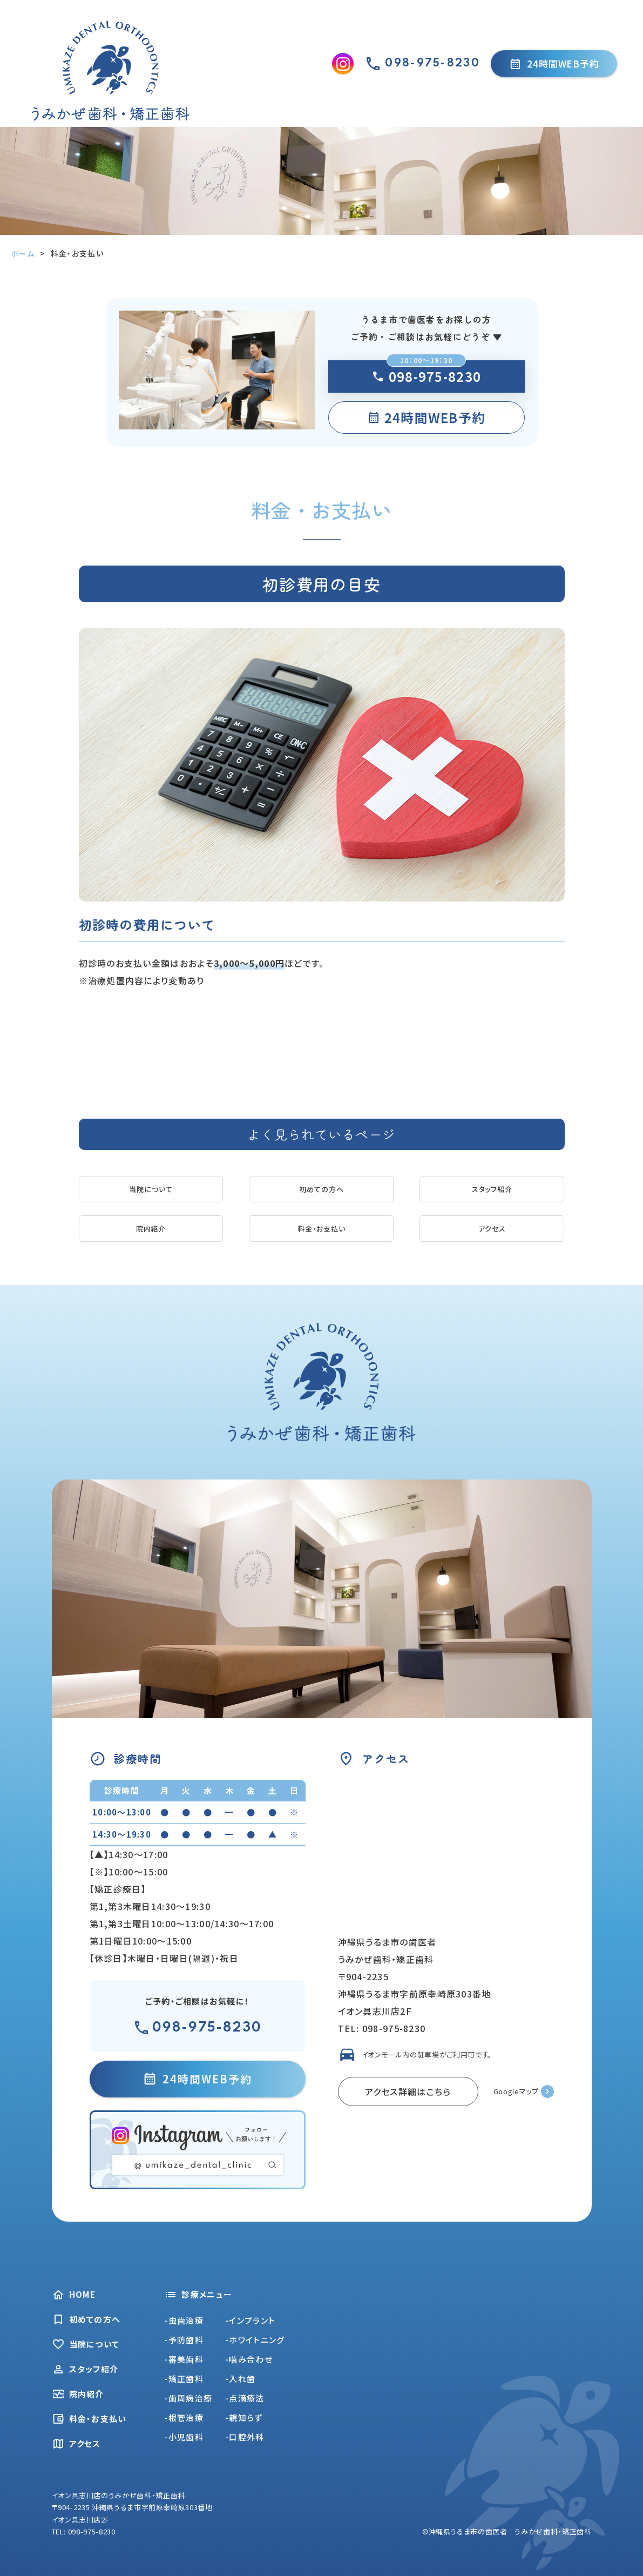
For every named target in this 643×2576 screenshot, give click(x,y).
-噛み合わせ (249, 2359)
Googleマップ (516, 2091)
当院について (151, 1189)
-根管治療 (183, 2417)
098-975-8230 (426, 376)
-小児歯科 (183, 2437)
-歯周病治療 (188, 2398)
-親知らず (243, 2417)
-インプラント (250, 2320)
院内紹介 (151, 1228)
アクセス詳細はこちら (408, 2091)
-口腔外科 (244, 2437)
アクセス (492, 1228)
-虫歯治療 (183, 2320)
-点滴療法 (244, 2398)
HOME (74, 2294)
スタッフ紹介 (492, 1189)
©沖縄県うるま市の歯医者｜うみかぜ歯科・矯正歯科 (507, 2531)
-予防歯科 (183, 2339)
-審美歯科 (183, 2359)
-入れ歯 (240, 2378)
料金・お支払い (321, 1228)
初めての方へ (321, 1189)
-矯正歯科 (183, 2378)
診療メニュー (198, 2294)
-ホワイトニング (255, 2339)
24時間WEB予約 (554, 63)
